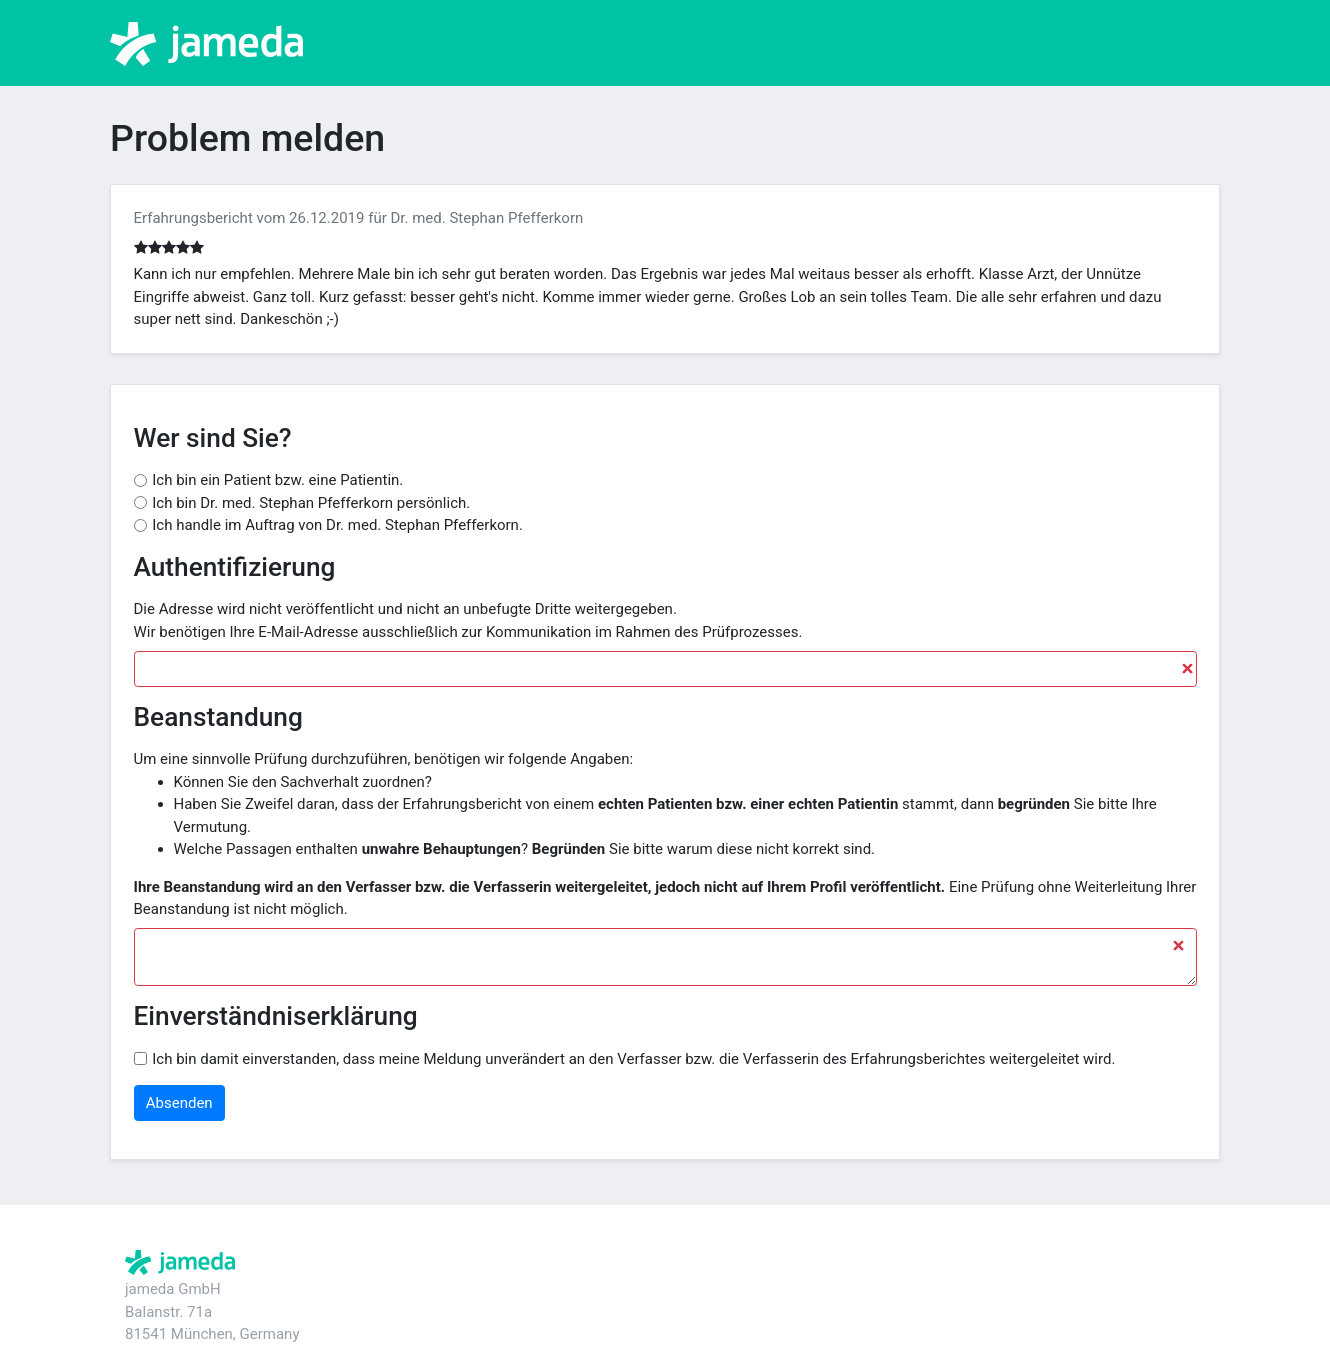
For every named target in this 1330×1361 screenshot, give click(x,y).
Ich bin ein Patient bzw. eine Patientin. (277, 480)
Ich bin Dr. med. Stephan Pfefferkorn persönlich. (311, 503)
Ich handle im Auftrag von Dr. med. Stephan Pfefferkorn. (337, 525)
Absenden (179, 1103)
